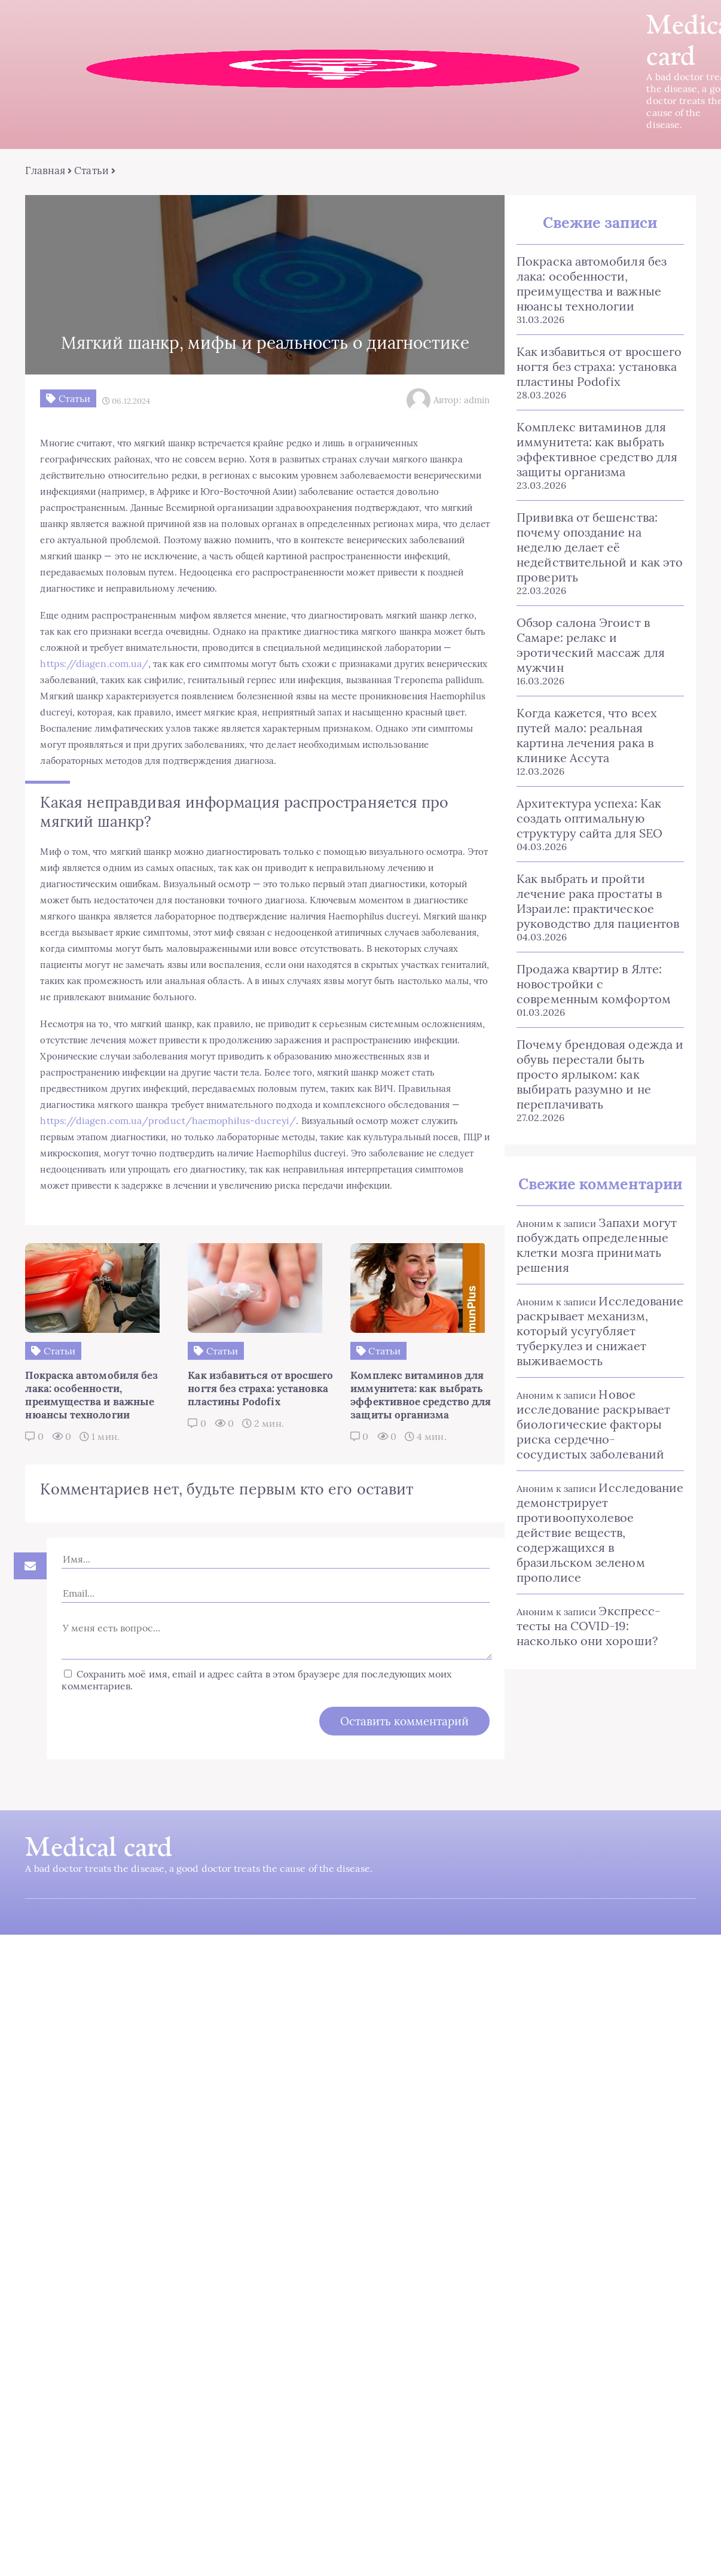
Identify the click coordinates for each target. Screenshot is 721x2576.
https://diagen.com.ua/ (293, 696)
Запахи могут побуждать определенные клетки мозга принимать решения (584, 1173)
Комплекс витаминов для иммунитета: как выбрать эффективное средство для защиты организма (584, 437)
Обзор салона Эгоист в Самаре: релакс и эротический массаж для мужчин (595, 610)
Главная (40, 173)
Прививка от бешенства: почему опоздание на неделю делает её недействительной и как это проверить (594, 528)
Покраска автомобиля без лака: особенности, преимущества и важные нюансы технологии (595, 279)
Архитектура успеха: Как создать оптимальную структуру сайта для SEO (577, 761)
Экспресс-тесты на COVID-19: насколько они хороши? (593, 1539)
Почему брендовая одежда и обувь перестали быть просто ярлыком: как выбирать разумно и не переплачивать (590, 1010)
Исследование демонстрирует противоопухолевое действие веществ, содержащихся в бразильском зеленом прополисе (591, 1453)
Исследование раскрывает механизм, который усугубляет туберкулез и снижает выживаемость (587, 1259)
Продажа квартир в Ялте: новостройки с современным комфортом (590, 927)
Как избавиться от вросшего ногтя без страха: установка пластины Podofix (586, 354)
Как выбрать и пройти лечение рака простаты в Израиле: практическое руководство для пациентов (595, 844)
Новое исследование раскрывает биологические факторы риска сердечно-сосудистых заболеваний (595, 1352)
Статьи (86, 173)
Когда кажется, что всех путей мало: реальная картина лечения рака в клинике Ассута (595, 685)
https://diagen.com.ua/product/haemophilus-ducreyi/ (163, 1219)
